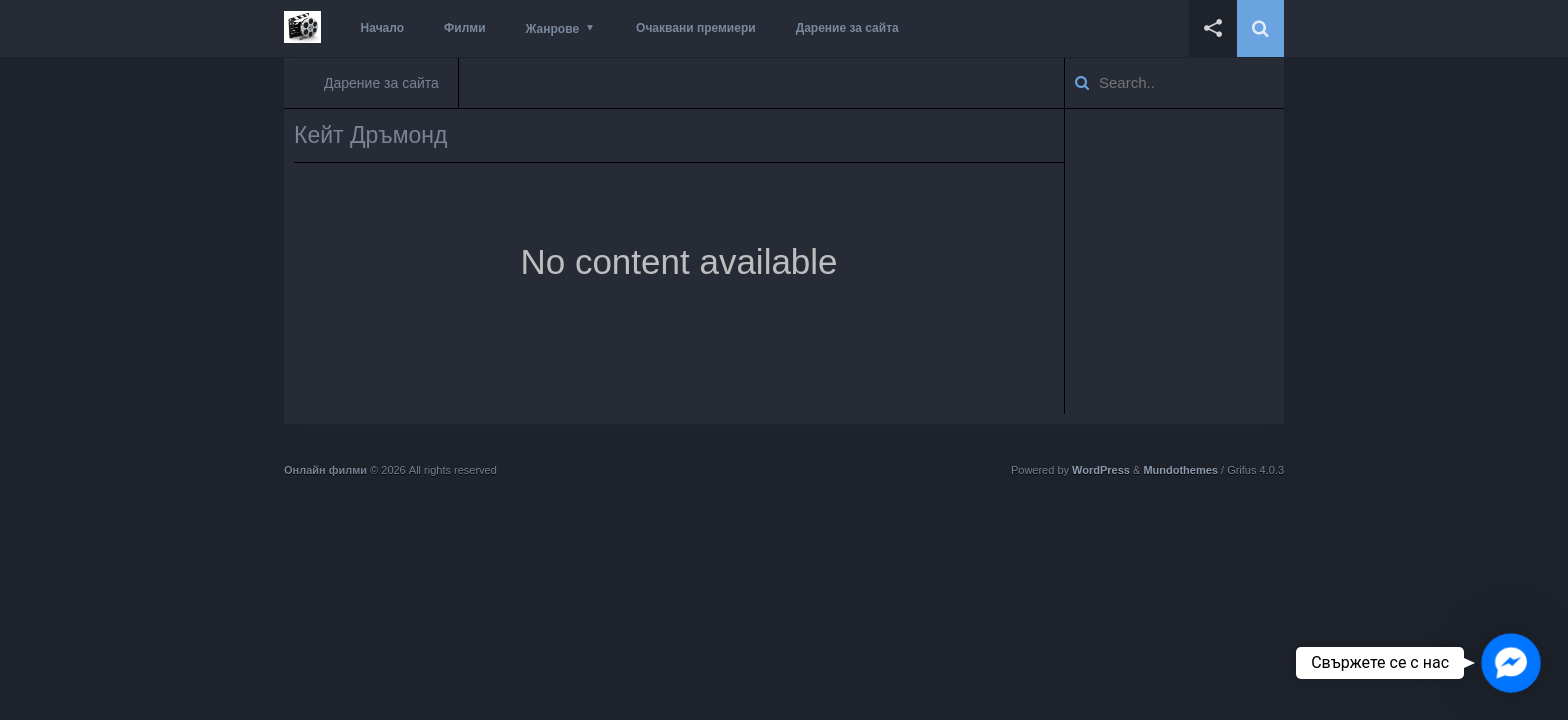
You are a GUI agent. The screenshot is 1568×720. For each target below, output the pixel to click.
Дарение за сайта (847, 28)
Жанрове (552, 29)
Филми (465, 28)
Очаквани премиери (696, 28)
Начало (382, 28)
